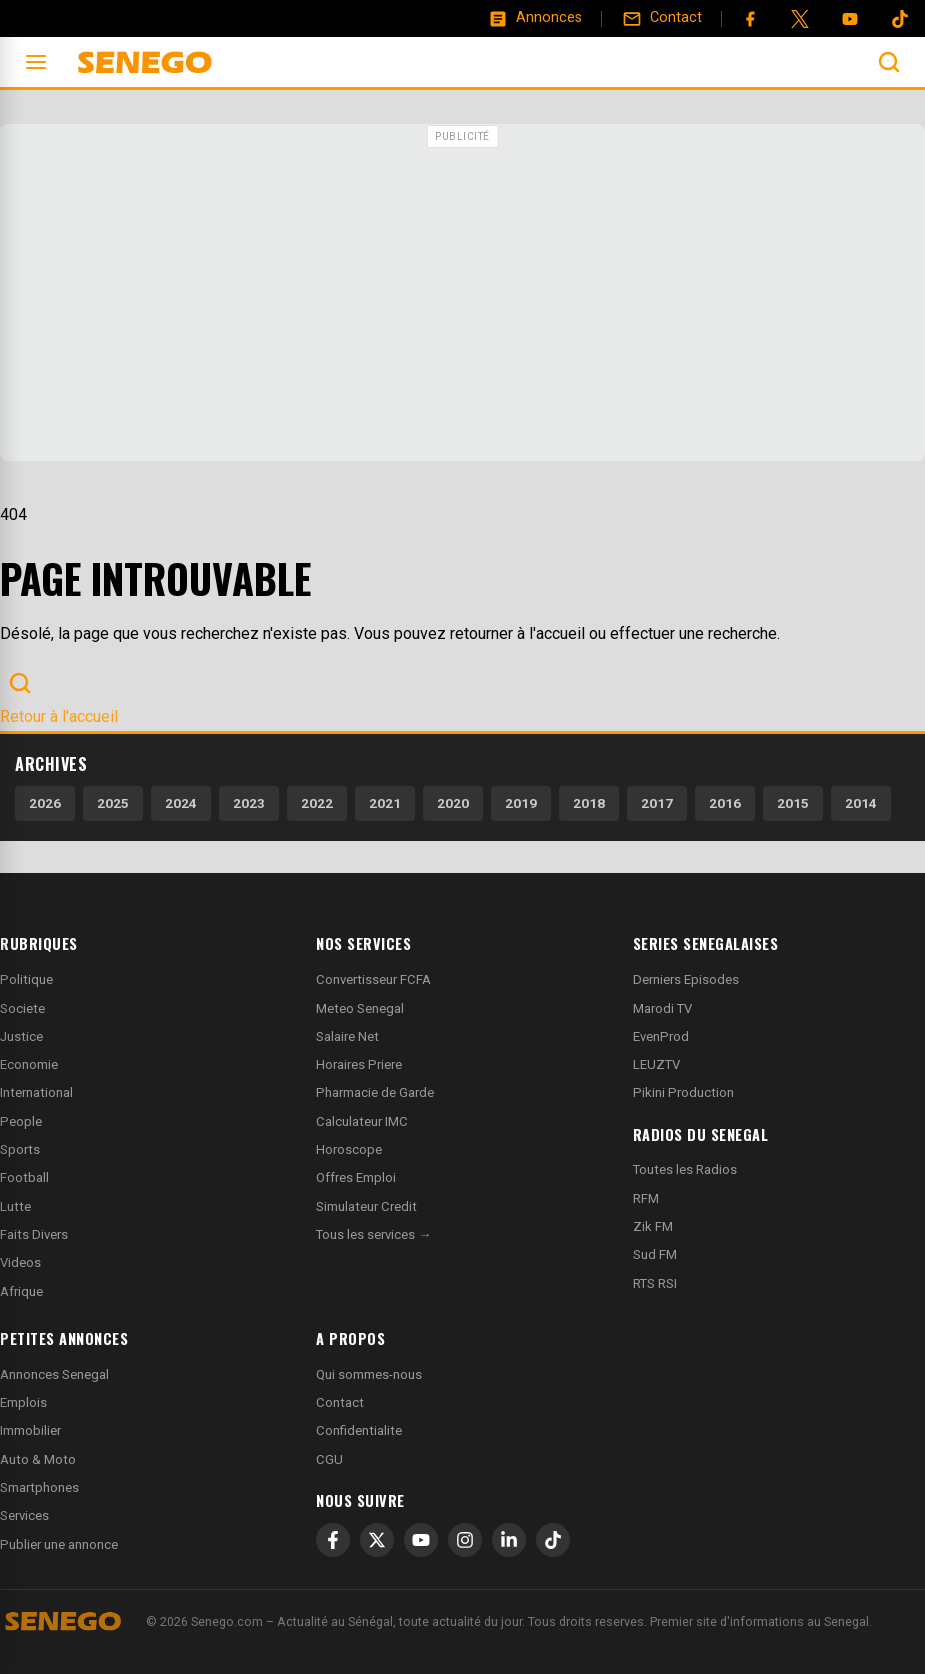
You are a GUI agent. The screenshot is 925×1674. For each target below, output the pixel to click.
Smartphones (39, 1487)
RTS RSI (655, 1283)
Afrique (21, 1291)
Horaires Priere (359, 1064)
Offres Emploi (356, 1177)
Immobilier (30, 1430)
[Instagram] (465, 1540)
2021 (385, 803)
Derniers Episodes (686, 979)
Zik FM (653, 1226)
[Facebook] (750, 19)
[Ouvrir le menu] (36, 62)
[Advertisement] (462, 295)
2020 (453, 803)
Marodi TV (662, 1008)
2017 (657, 803)
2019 (521, 803)
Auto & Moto (38, 1459)
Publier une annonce (59, 1544)
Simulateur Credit (366, 1206)
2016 (725, 803)
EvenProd (661, 1036)
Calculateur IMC (362, 1121)
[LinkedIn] (509, 1540)
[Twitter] (800, 19)
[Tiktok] (900, 19)
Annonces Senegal (54, 1374)
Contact (340, 1402)
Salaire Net (347, 1036)
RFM (646, 1198)
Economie (29, 1064)
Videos (20, 1262)
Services (24, 1515)
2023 (249, 803)
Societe (22, 1008)
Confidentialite (359, 1430)
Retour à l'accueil (59, 716)
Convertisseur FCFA (373, 979)
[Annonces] (535, 18)
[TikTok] (553, 1540)
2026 (45, 803)
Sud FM (655, 1254)
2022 (317, 803)
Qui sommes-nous (369, 1374)
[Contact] (662, 18)
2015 (793, 803)
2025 (113, 803)
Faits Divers (34, 1234)
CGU (329, 1459)
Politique (26, 979)
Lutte (15, 1206)
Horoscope (349, 1149)
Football (24, 1177)
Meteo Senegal (360, 1008)
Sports (20, 1149)
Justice (21, 1036)
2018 (589, 803)
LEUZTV (656, 1064)
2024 (181, 803)
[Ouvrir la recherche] (889, 62)
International (36, 1092)
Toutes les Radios (685, 1169)
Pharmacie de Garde (375, 1092)
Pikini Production (683, 1092)
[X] (377, 1540)
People (21, 1121)
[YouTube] (850, 19)
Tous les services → (373, 1234)
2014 (861, 803)
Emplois (23, 1402)
